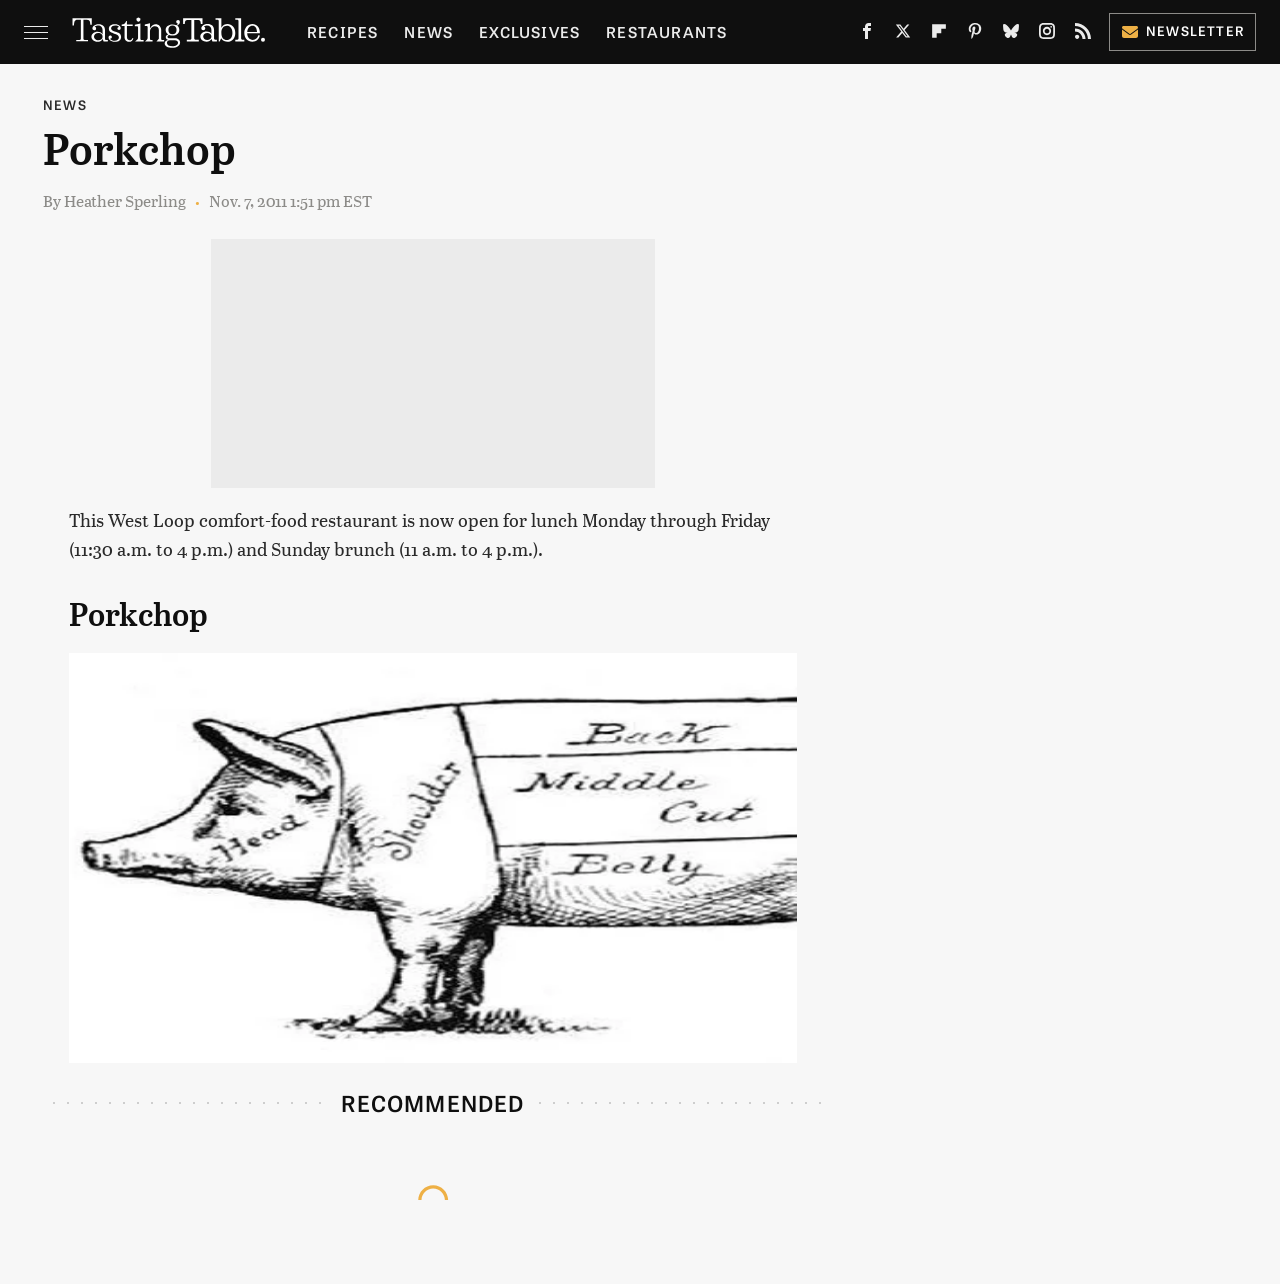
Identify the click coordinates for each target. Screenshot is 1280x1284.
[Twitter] (903, 35)
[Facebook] (867, 35)
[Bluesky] (1011, 35)
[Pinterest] (975, 35)
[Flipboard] (939, 35)
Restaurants (666, 31)
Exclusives (529, 31)
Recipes (342, 31)
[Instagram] (1047, 35)
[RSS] (1083, 35)
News (428, 31)
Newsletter (1182, 30)
